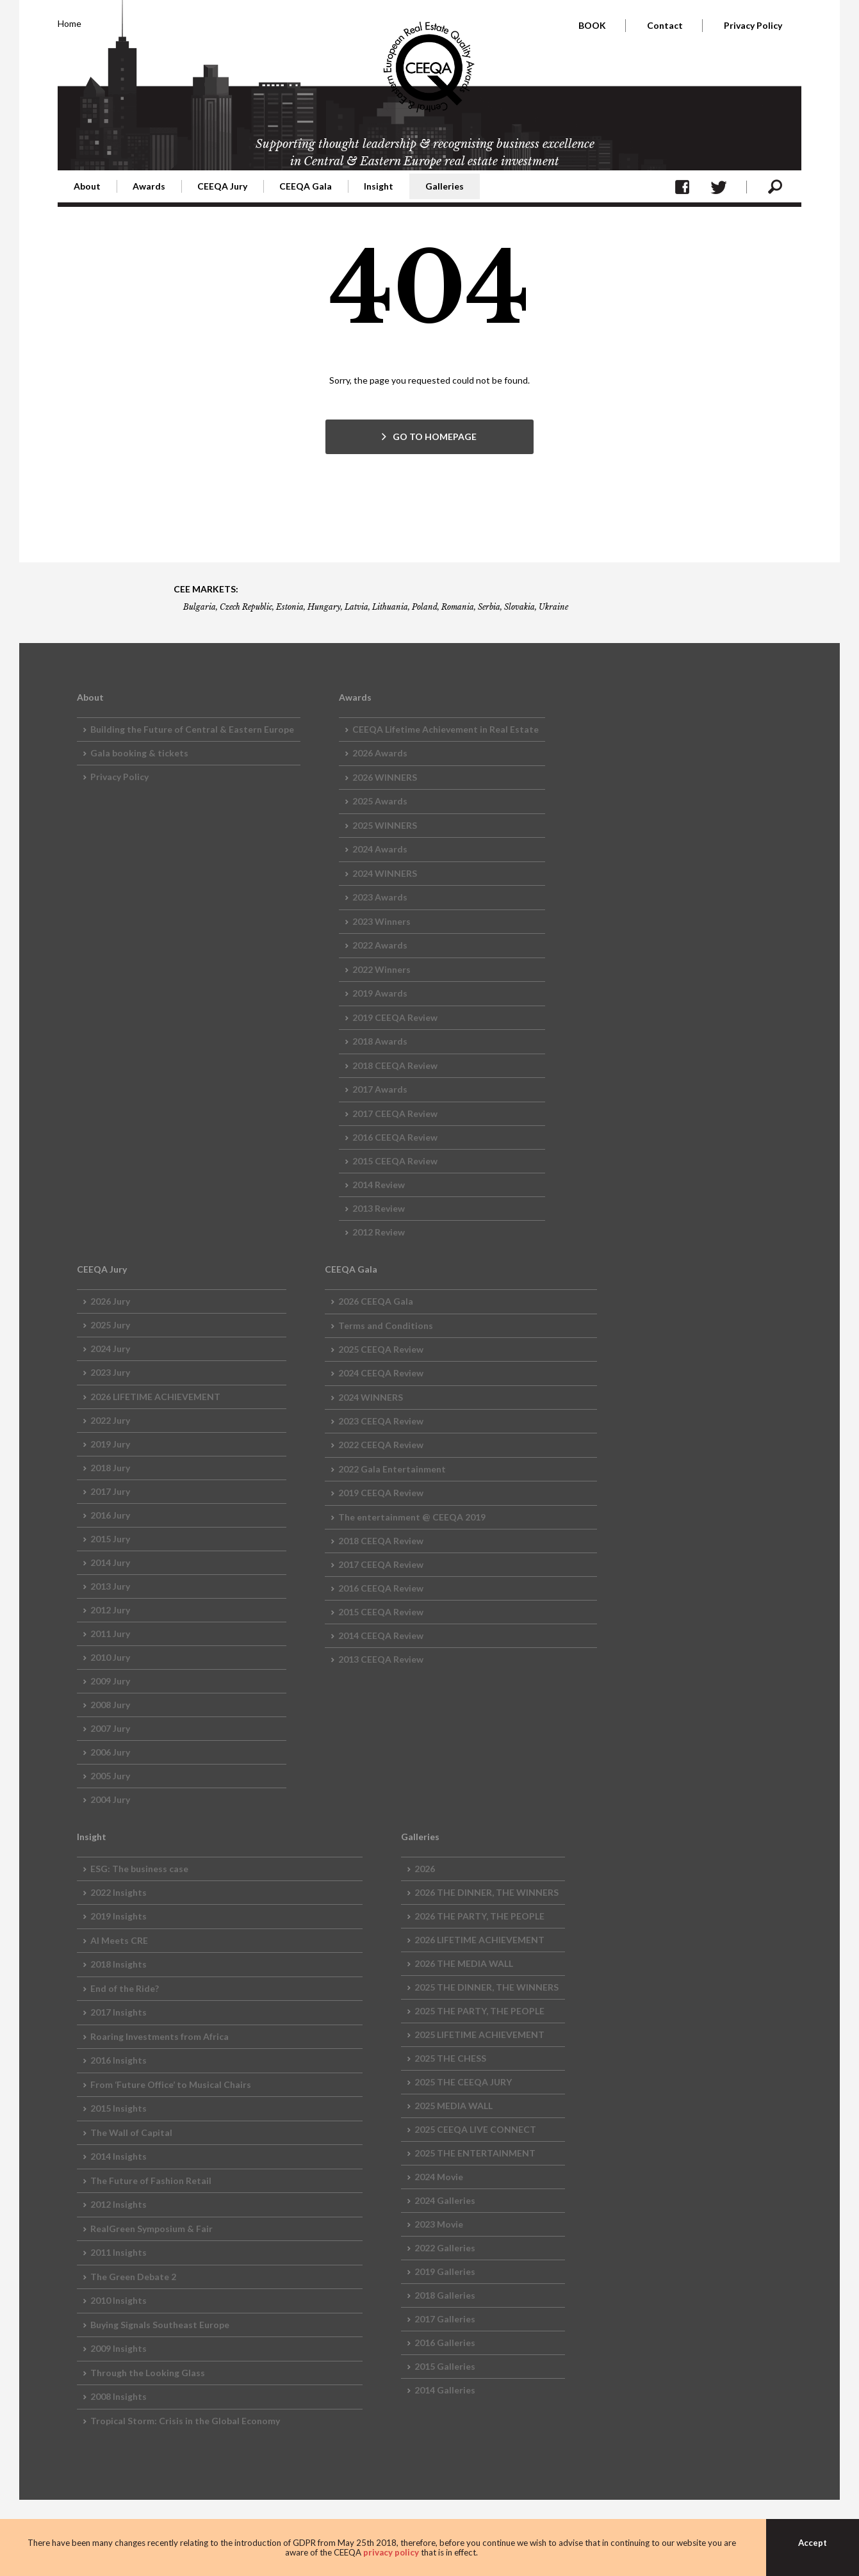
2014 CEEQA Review (380, 1635)
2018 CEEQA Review (395, 1065)
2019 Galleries (444, 2271)
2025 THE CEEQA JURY (463, 2081)
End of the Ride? (124, 1988)
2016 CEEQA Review (395, 1137)
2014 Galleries (444, 2389)
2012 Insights (118, 2204)
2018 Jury (110, 1467)
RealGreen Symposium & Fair (151, 2228)
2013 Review (378, 1208)
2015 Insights (118, 2108)
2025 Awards (379, 800)
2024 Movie (438, 2176)
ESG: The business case (139, 1868)
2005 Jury (110, 1775)
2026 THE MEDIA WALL (463, 1963)
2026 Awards (379, 752)
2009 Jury (110, 1680)
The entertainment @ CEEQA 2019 (412, 1517)
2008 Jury (110, 1704)
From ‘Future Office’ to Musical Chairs (170, 2084)
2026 (424, 1868)
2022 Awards (379, 945)
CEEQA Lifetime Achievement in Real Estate (445, 729)
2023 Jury (110, 1372)
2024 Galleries (444, 2200)
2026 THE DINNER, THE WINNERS (486, 1892)
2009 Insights (118, 2348)
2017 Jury (110, 1491)
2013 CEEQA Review (380, 1659)
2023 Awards (379, 897)
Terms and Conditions (385, 1325)
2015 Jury (110, 1538)
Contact (665, 25)
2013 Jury (110, 1586)
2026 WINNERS (384, 777)
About (87, 186)
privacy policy (391, 2552)
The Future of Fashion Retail (150, 2180)
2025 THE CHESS (450, 2058)
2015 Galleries (444, 2366)
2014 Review (378, 1184)
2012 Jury (110, 1609)
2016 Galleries (444, 2342)
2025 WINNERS (384, 825)
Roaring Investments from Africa (159, 2036)
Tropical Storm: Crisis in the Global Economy (185, 2420)
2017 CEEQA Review (395, 1113)
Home (69, 23)
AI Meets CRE (119, 1940)
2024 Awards (379, 849)
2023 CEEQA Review (380, 1420)
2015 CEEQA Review (395, 1160)
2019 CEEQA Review (395, 1017)
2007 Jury (110, 1728)
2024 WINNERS (384, 873)
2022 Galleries (444, 2247)
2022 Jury (110, 1420)
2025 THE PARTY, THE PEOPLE (479, 2010)
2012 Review (378, 1232)
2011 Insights (118, 2252)
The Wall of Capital (131, 2132)
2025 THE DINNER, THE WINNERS (486, 1987)
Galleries (444, 186)
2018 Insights (118, 1964)
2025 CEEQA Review (380, 1349)
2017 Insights (118, 2012)
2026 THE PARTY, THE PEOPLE (479, 1916)
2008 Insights (118, 2396)
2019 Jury (110, 1444)
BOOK (592, 25)
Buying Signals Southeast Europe (159, 2324)
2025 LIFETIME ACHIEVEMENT (479, 2034)
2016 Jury (110, 1515)
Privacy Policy (753, 25)
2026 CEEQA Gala (375, 1301)
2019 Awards (379, 993)
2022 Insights (118, 1892)
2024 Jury (110, 1348)
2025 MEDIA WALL (453, 2105)
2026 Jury (110, 1301)
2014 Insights (118, 2156)
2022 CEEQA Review (380, 1444)
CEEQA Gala (305, 186)
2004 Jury (110, 1799)
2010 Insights (118, 2300)
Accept (812, 2543)
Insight (378, 186)
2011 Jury (110, 1633)
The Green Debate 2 (133, 2276)
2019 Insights (118, 1916)
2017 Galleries (444, 2318)
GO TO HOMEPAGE (435, 436)
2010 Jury (110, 1657)
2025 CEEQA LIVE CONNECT (475, 2129)
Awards (149, 186)
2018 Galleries (444, 2295)
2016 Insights (118, 2060)
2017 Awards (379, 1089)
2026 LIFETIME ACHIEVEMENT (155, 1396)
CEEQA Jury (222, 186)
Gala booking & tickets (139, 752)
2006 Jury (110, 1752)
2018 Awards (379, 1041)
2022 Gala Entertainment (392, 1468)
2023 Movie (438, 2224)
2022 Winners (381, 969)
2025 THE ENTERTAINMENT (475, 2153)
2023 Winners (381, 921)
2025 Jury (110, 1324)
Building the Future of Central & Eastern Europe (192, 729)
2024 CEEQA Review (380, 1372)
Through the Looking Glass (147, 2372)
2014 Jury (110, 1562)
